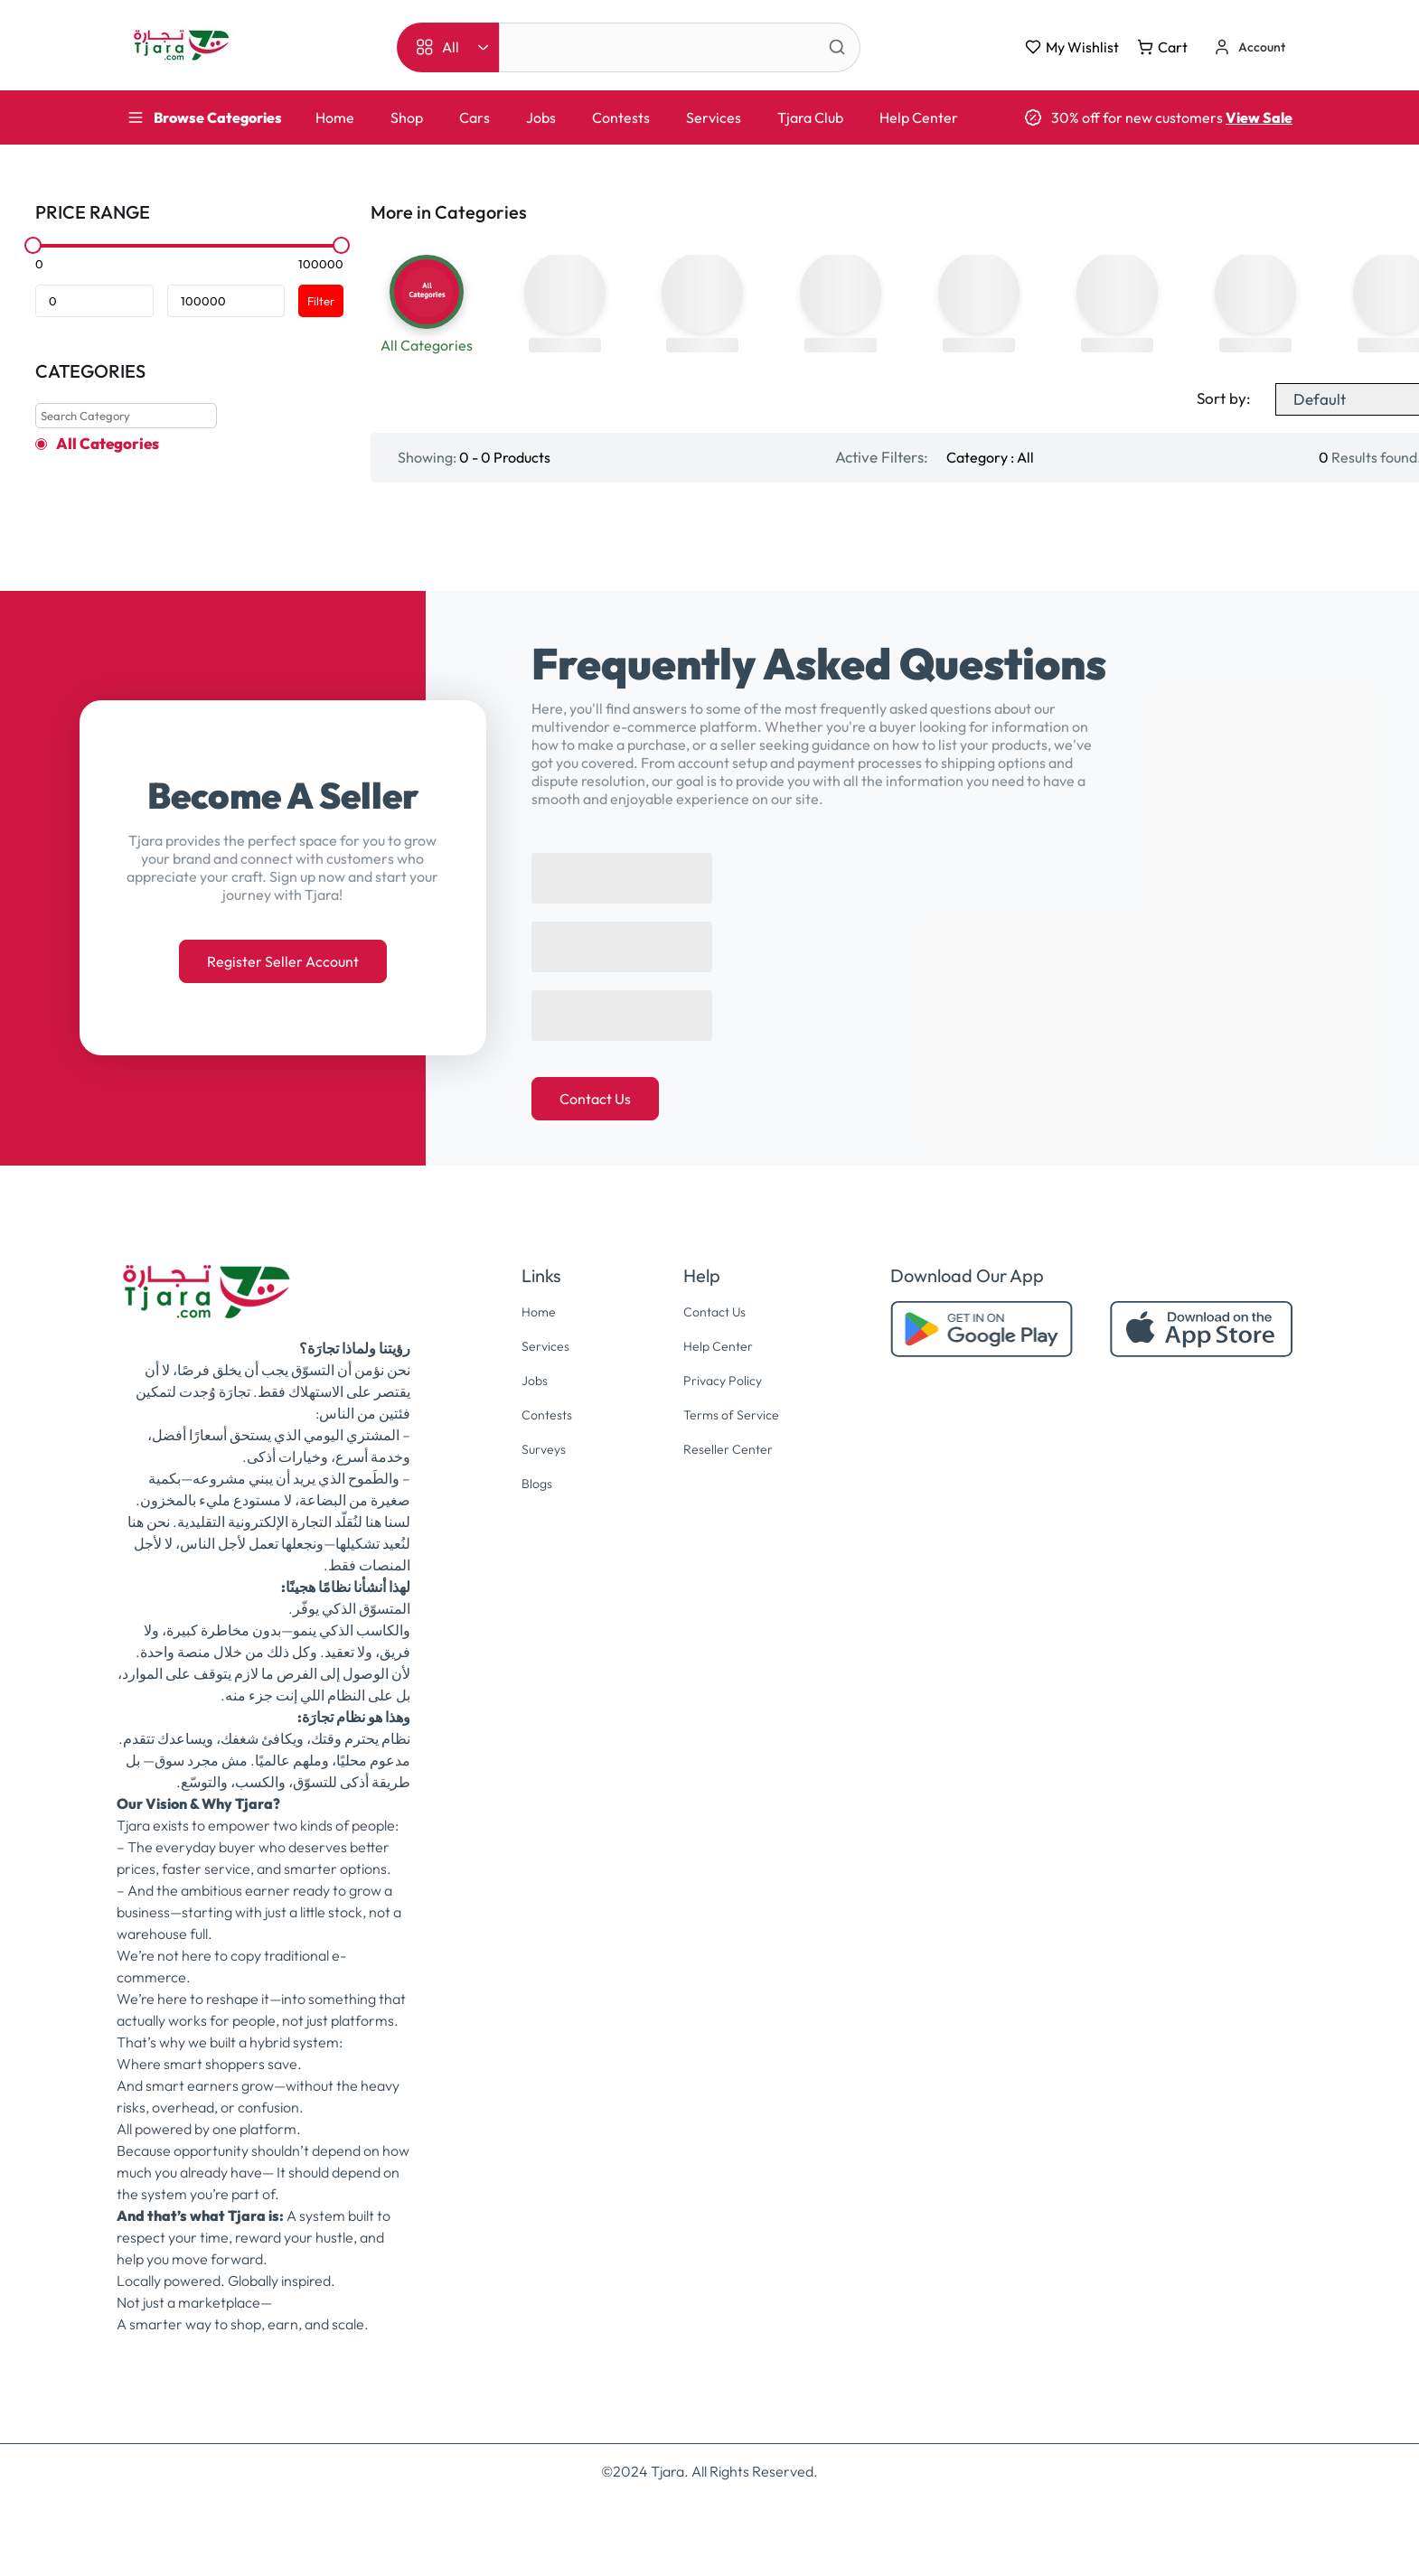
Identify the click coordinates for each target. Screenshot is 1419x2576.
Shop (406, 117)
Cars (474, 117)
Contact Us (595, 1133)
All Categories (107, 444)
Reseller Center (728, 1479)
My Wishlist (1072, 47)
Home (334, 117)
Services (713, 117)
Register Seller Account (283, 996)
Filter (320, 301)
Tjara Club (810, 117)
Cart (1162, 47)
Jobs (541, 117)
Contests (621, 117)
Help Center (918, 117)
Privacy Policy (722, 1412)
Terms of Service (731, 1446)
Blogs (532, 1512)
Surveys (540, 1479)
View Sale (1259, 117)
